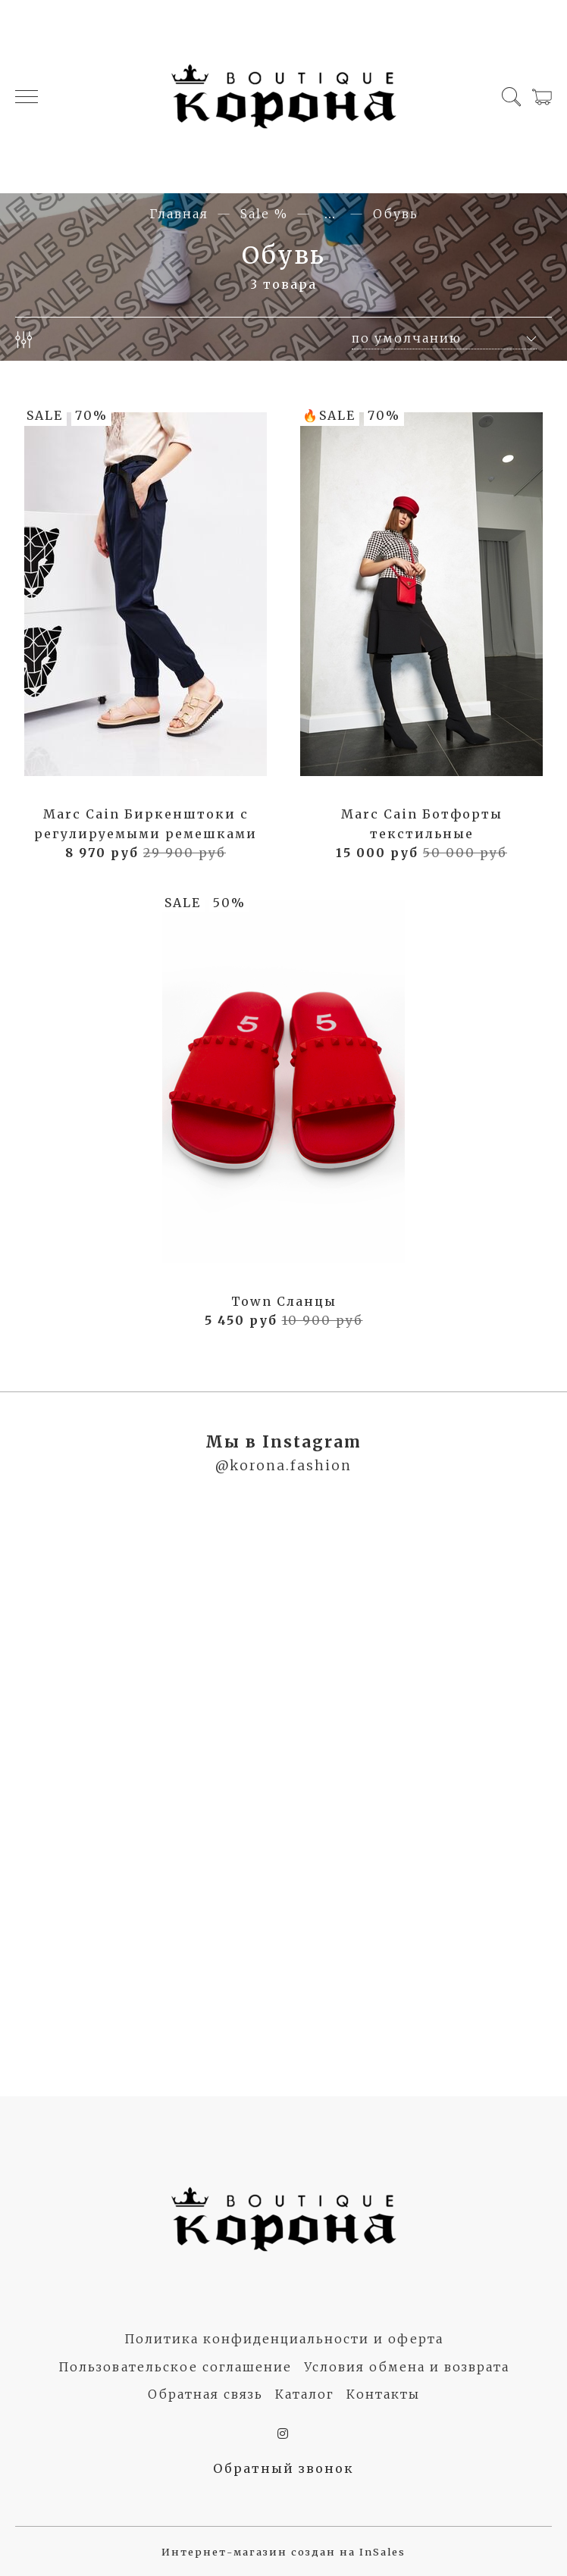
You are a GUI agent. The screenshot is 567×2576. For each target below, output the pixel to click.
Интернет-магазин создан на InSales (283, 2552)
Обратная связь (205, 2394)
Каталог (304, 2394)
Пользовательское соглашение (175, 2366)
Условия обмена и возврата (406, 2366)
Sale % (264, 213)
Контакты (383, 2394)
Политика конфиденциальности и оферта (283, 2338)
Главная (178, 213)
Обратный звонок (283, 2468)
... (330, 214)
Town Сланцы (284, 1301)
